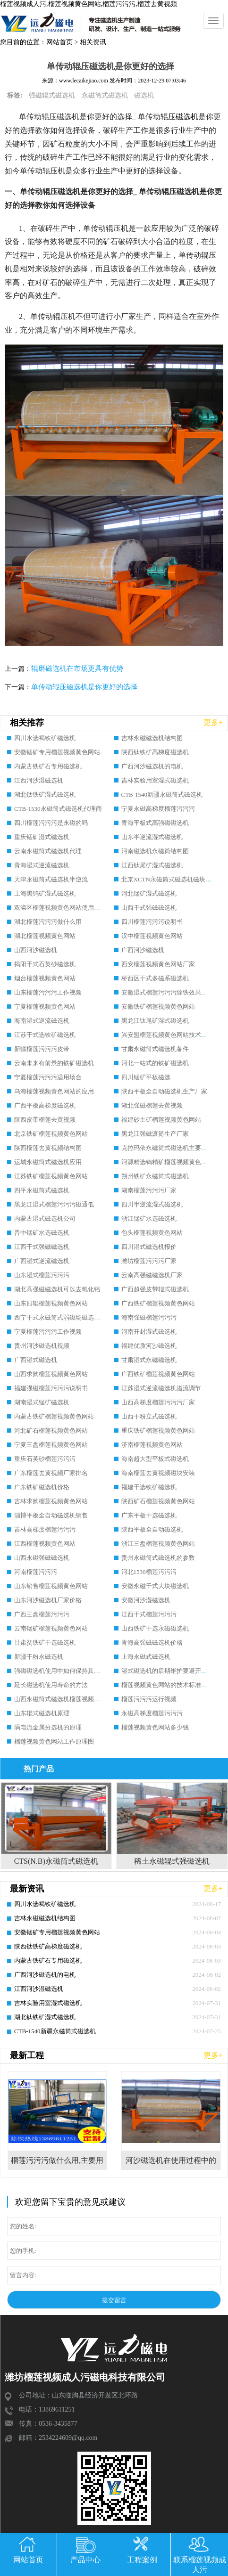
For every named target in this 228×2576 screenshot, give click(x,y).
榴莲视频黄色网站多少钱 (155, 1727)
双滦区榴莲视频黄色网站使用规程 (60, 907)
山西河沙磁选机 (35, 950)
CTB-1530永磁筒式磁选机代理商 (58, 808)
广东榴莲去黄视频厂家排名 (51, 1472)
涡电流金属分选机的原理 (48, 1727)
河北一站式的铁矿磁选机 (155, 1063)
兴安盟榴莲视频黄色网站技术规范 (167, 1034)
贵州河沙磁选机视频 (41, 1345)
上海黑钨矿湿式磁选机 (45, 893)
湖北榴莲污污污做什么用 (48, 921)
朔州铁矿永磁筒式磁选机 (155, 1176)
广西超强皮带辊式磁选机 (155, 1289)
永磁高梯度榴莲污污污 (152, 1713)
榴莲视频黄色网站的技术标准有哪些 (170, 1684)
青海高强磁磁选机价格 (152, 1642)
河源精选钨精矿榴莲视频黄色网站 (167, 1162)
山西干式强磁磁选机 (149, 907)
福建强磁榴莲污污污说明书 (51, 1388)
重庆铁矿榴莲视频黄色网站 (158, 1430)
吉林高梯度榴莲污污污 (45, 1529)
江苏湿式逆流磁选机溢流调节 (161, 1388)
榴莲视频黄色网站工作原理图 (54, 1741)
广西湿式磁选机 (35, 1359)
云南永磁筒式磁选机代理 (48, 851)
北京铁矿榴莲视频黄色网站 (51, 1133)
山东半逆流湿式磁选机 (152, 836)
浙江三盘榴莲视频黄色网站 (158, 1543)
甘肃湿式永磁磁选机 (149, 1359)
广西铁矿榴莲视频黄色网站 (158, 1303)
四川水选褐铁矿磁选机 (45, 738)
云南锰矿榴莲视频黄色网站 (51, 1628)
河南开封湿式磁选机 (149, 1331)
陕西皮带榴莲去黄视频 (45, 1119)
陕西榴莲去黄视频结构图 (48, 1147)
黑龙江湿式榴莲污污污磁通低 (54, 1204)
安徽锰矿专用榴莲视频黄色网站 (57, 752)
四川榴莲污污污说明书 (152, 921)
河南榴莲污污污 (35, 1571)
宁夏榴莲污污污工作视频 (48, 1331)
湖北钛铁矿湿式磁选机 (45, 794)
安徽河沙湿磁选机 (145, 1600)
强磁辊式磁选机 (52, 95)
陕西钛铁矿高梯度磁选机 (155, 752)
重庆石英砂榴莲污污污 (45, 1458)
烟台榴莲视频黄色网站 (45, 978)
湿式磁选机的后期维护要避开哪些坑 (170, 1670)
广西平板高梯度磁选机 (45, 1105)
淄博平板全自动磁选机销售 (51, 1515)
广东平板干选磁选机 (149, 1515)
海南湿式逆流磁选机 (41, 1020)
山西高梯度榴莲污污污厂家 (158, 1402)
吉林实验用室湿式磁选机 (155, 780)
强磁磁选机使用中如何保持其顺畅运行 (66, 1670)
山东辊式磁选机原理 (41, 1713)
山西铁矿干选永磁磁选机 (155, 1628)
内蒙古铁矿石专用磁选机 (48, 766)
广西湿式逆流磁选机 (41, 1260)
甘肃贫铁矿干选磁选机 (45, 1642)
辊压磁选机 (179, 117)
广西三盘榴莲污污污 (41, 1614)
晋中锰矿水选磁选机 (41, 1232)
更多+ (213, 722)
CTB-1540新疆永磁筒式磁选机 (162, 794)
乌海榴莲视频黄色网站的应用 (54, 1091)
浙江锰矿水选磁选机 (149, 1218)
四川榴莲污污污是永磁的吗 (51, 822)
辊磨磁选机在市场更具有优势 (77, 668)
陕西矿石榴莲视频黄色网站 (158, 1501)
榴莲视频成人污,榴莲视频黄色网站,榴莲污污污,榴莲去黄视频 (88, 4)
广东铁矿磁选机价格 (41, 1487)
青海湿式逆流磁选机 (41, 865)
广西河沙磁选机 (142, 950)
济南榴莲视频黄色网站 (152, 1444)
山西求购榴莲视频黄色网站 (51, 1374)
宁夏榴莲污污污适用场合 (48, 1077)
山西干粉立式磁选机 (149, 1416)
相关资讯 (93, 42)
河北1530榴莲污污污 (149, 1571)
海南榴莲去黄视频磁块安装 (158, 1472)
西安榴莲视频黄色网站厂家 (158, 964)
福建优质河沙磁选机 (149, 1345)
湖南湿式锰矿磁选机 (41, 1402)
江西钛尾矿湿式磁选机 (152, 865)
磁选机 (144, 95)
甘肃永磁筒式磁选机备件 (155, 1048)
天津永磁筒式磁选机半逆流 (51, 879)
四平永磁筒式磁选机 (41, 1190)
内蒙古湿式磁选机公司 (45, 1218)
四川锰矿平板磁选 (145, 1077)
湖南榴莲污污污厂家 (149, 1190)
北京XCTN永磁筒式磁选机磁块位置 (169, 879)
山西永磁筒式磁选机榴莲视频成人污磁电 (69, 1699)
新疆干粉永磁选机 (38, 1656)
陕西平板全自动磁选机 (152, 1529)
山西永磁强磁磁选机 (41, 1557)
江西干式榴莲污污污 (149, 1614)
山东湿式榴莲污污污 (41, 1275)
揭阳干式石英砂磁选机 (45, 964)
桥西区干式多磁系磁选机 (155, 978)
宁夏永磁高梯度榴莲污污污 (158, 808)
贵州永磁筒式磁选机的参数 (158, 1557)
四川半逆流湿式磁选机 (152, 1204)
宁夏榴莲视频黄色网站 (45, 1006)
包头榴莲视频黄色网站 (152, 1232)
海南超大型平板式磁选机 (155, 1458)
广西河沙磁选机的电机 (152, 766)
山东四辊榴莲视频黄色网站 (51, 1303)
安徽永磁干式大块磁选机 (155, 1586)
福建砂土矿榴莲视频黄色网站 (161, 1119)
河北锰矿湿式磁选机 (149, 893)
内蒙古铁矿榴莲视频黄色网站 (54, 1416)
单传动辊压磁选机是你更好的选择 (84, 687)
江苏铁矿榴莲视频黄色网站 (51, 1176)
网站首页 (59, 42)
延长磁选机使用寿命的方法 (51, 1684)
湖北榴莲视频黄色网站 (45, 935)
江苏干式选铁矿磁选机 (45, 1034)
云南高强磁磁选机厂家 (152, 1275)
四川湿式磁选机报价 (149, 1246)
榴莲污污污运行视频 (149, 1699)
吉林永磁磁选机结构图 (152, 738)
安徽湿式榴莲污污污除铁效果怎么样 (170, 992)
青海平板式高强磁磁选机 (155, 822)
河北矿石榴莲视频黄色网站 (51, 1430)
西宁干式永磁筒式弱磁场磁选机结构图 (66, 1317)
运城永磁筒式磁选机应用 (48, 1162)
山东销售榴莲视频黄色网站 (51, 1586)
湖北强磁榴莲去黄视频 (152, 1105)
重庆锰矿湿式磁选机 (41, 836)
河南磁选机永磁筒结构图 (155, 851)
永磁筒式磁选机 (105, 95)
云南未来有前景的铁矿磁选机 (54, 1063)
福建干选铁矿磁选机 (149, 1487)
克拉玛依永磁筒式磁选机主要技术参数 (173, 1147)
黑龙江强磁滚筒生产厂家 (155, 1133)
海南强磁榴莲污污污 (149, 1317)
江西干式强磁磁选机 (41, 1246)
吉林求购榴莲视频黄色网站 (51, 1501)
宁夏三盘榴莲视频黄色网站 (51, 1444)
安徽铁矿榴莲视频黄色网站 (158, 1006)
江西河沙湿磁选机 (38, 780)
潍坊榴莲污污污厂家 (149, 1260)
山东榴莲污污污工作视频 (48, 992)
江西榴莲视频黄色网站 (45, 1543)
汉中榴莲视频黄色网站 (152, 935)
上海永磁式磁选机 (145, 1656)
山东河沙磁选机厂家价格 (48, 1600)
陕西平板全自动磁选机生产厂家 (164, 1091)
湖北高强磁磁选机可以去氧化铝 (57, 1289)
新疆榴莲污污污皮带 (41, 1048)
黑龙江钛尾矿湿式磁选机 (155, 1020)
